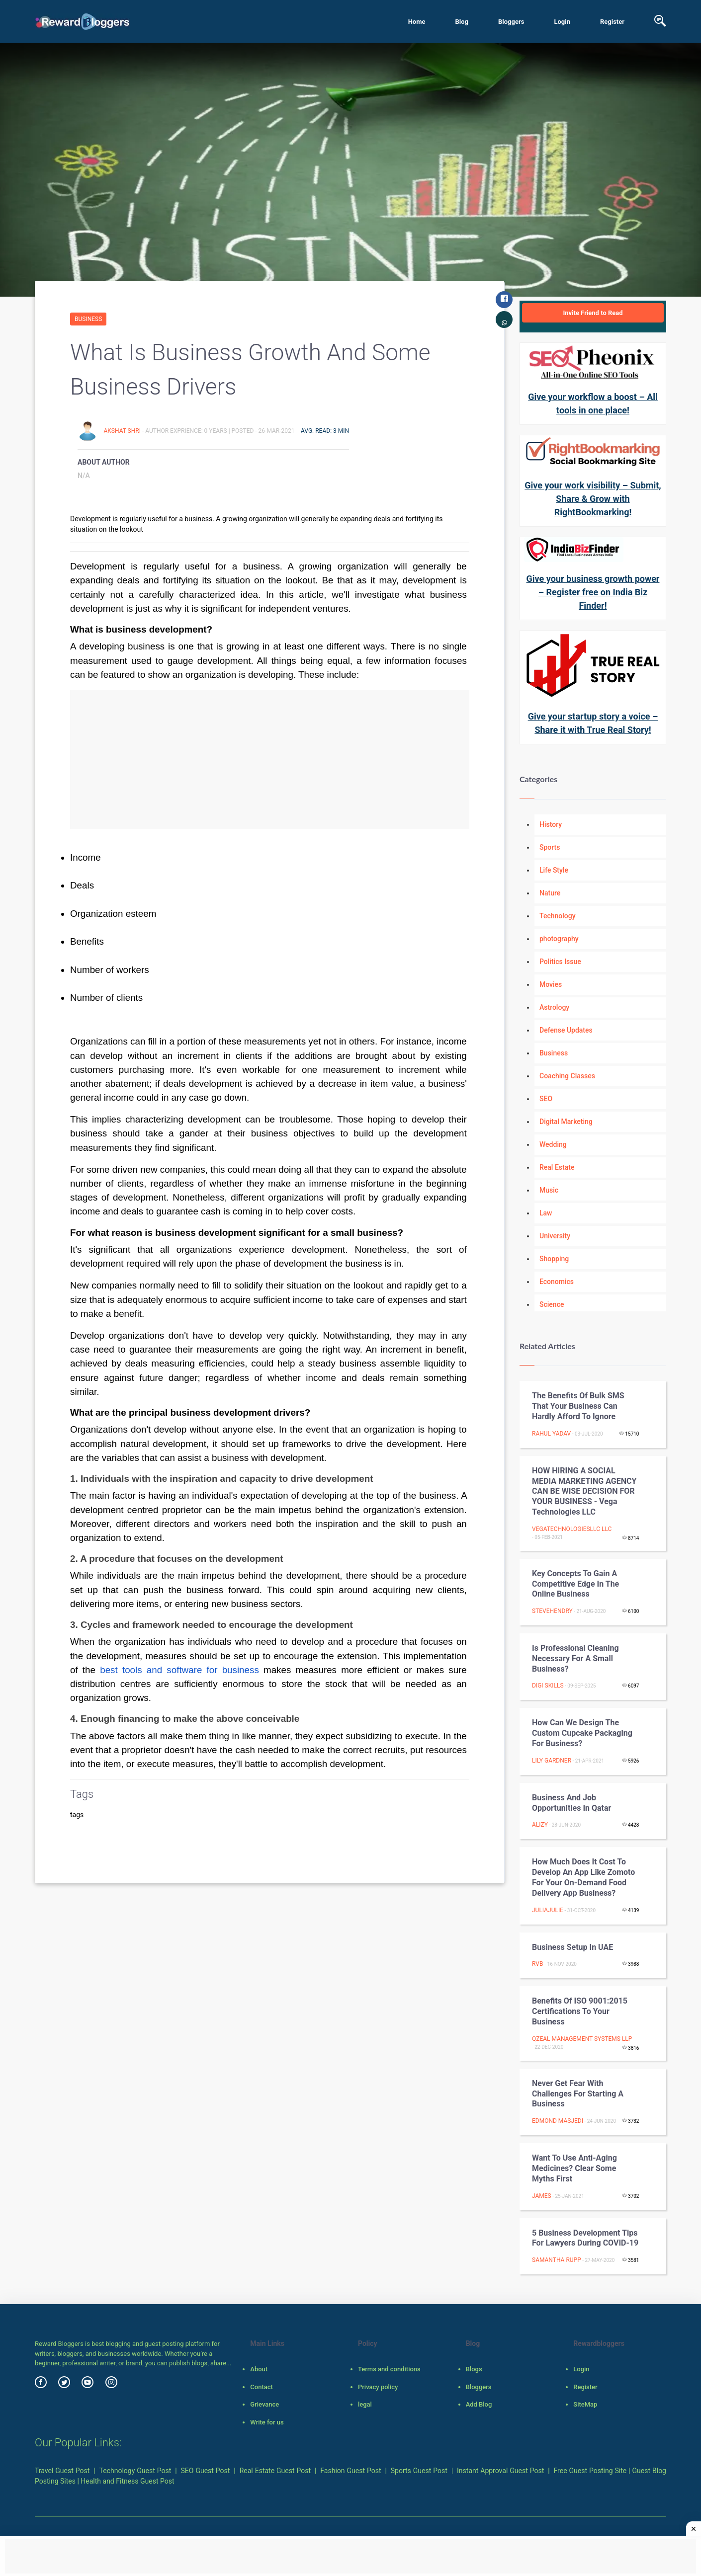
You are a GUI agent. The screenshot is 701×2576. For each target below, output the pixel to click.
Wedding (553, 1144)
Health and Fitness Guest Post (127, 2481)
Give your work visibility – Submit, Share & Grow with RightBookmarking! (593, 498)
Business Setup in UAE (572, 1947)
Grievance (264, 2404)
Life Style (553, 870)
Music (548, 1190)
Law (545, 1213)
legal (365, 2404)
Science (551, 1304)
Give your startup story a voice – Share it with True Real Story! (593, 723)
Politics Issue (560, 962)
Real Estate (556, 1167)
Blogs (474, 2369)
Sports (549, 847)
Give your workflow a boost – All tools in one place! (593, 403)
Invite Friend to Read (592, 313)
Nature (549, 893)
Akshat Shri (122, 430)
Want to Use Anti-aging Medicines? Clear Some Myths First (574, 2168)
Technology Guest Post (135, 2471)
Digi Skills (548, 1685)
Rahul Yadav (551, 1433)
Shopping (554, 1259)
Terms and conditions (389, 2369)
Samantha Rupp (556, 2259)
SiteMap (585, 2404)
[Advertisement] (269, 759)
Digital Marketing (566, 1122)
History (550, 824)
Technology (557, 916)
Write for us (266, 2422)
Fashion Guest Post (350, 2471)
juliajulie (547, 1910)
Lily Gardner (551, 1760)
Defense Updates (566, 1030)
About (258, 2369)
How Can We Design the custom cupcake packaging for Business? (582, 1733)
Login (562, 21)
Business (88, 319)
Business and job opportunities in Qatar (571, 1803)
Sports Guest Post (419, 2471)
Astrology (554, 1007)
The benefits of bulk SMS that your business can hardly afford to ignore (578, 1406)
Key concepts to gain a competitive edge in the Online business (575, 1584)
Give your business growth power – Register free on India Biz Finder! (593, 592)
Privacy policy (378, 2387)
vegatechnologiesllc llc (572, 1529)
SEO (545, 1099)
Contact (261, 2387)
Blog (461, 21)
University (554, 1236)
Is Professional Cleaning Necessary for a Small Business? (575, 1658)
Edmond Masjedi (557, 2120)
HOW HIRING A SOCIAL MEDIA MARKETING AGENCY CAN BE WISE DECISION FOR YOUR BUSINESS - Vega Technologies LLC (584, 1491)
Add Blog (479, 2404)
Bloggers (511, 21)
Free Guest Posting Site (590, 2471)
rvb (538, 1963)
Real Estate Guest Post (275, 2471)
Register (612, 21)
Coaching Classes (567, 1076)
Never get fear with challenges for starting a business (577, 2094)
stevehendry (552, 1611)
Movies (550, 984)
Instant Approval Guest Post (500, 2471)
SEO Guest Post (205, 2471)
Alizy (540, 1824)
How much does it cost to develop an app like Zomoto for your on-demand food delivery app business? (583, 1877)
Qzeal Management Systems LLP (582, 2038)
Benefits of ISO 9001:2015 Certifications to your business (579, 2011)
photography (559, 939)
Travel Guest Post (62, 2471)
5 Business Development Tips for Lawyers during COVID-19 (585, 2238)
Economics (556, 1282)
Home (417, 21)
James (541, 2195)
